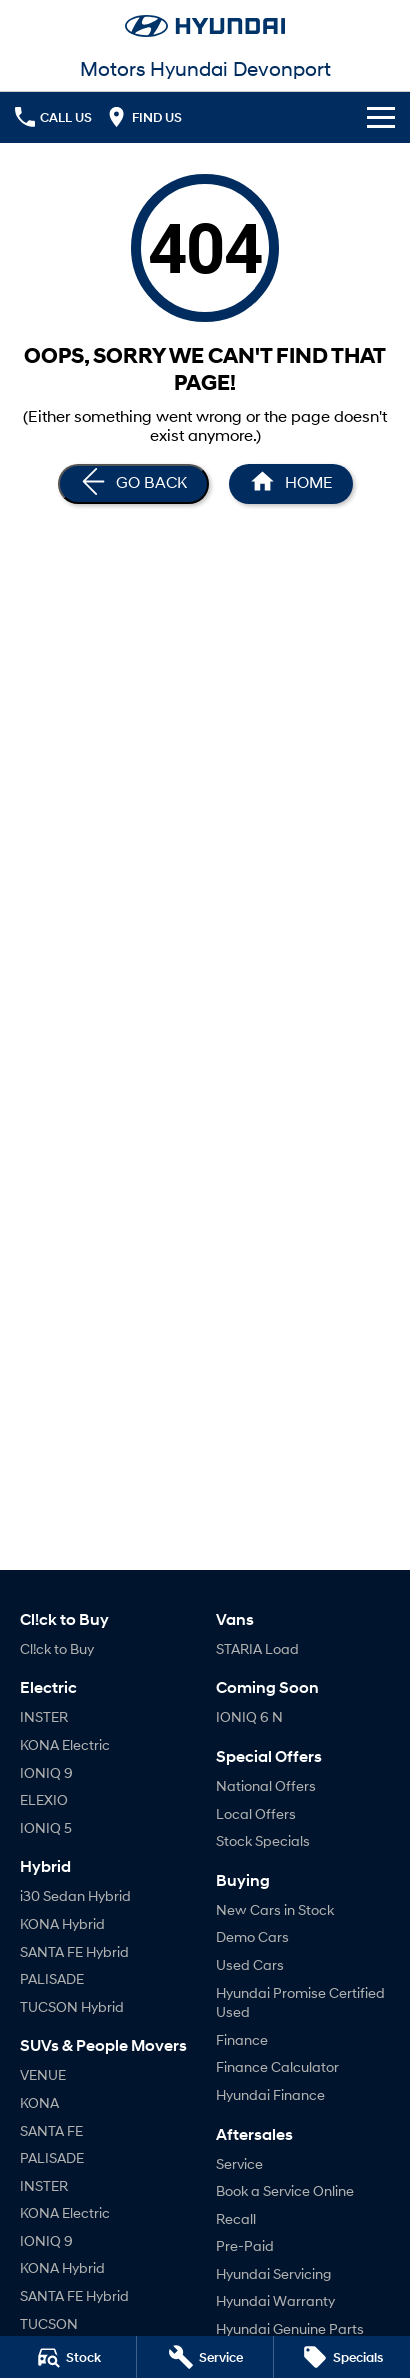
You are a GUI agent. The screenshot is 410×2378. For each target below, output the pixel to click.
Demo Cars (252, 1936)
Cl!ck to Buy (57, 1648)
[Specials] (342, 2357)
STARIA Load (257, 1648)
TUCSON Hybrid (72, 2006)
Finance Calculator (277, 2066)
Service (239, 2163)
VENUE (43, 2074)
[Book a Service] (205, 2357)
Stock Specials (263, 1840)
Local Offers (256, 1813)
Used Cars (250, 1964)
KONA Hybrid (62, 1923)
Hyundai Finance (270, 2094)
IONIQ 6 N (249, 1716)
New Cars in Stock (275, 1909)
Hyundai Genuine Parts (290, 2328)
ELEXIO (44, 1799)
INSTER (44, 1716)
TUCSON (49, 2323)
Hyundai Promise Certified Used (300, 2002)
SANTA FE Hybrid (74, 1951)
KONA (39, 2102)
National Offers (266, 1785)
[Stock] (68, 2357)
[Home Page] (205, 26)
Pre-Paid (245, 2245)
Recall (236, 2218)
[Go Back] (133, 484)
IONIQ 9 (46, 1772)
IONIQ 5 (46, 1827)
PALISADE (52, 1978)
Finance (242, 2039)
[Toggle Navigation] (381, 117)
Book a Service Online (285, 2190)
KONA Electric (65, 1744)
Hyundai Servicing (273, 2273)
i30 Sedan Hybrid (75, 1895)
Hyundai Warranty (275, 2300)
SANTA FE (51, 2130)
